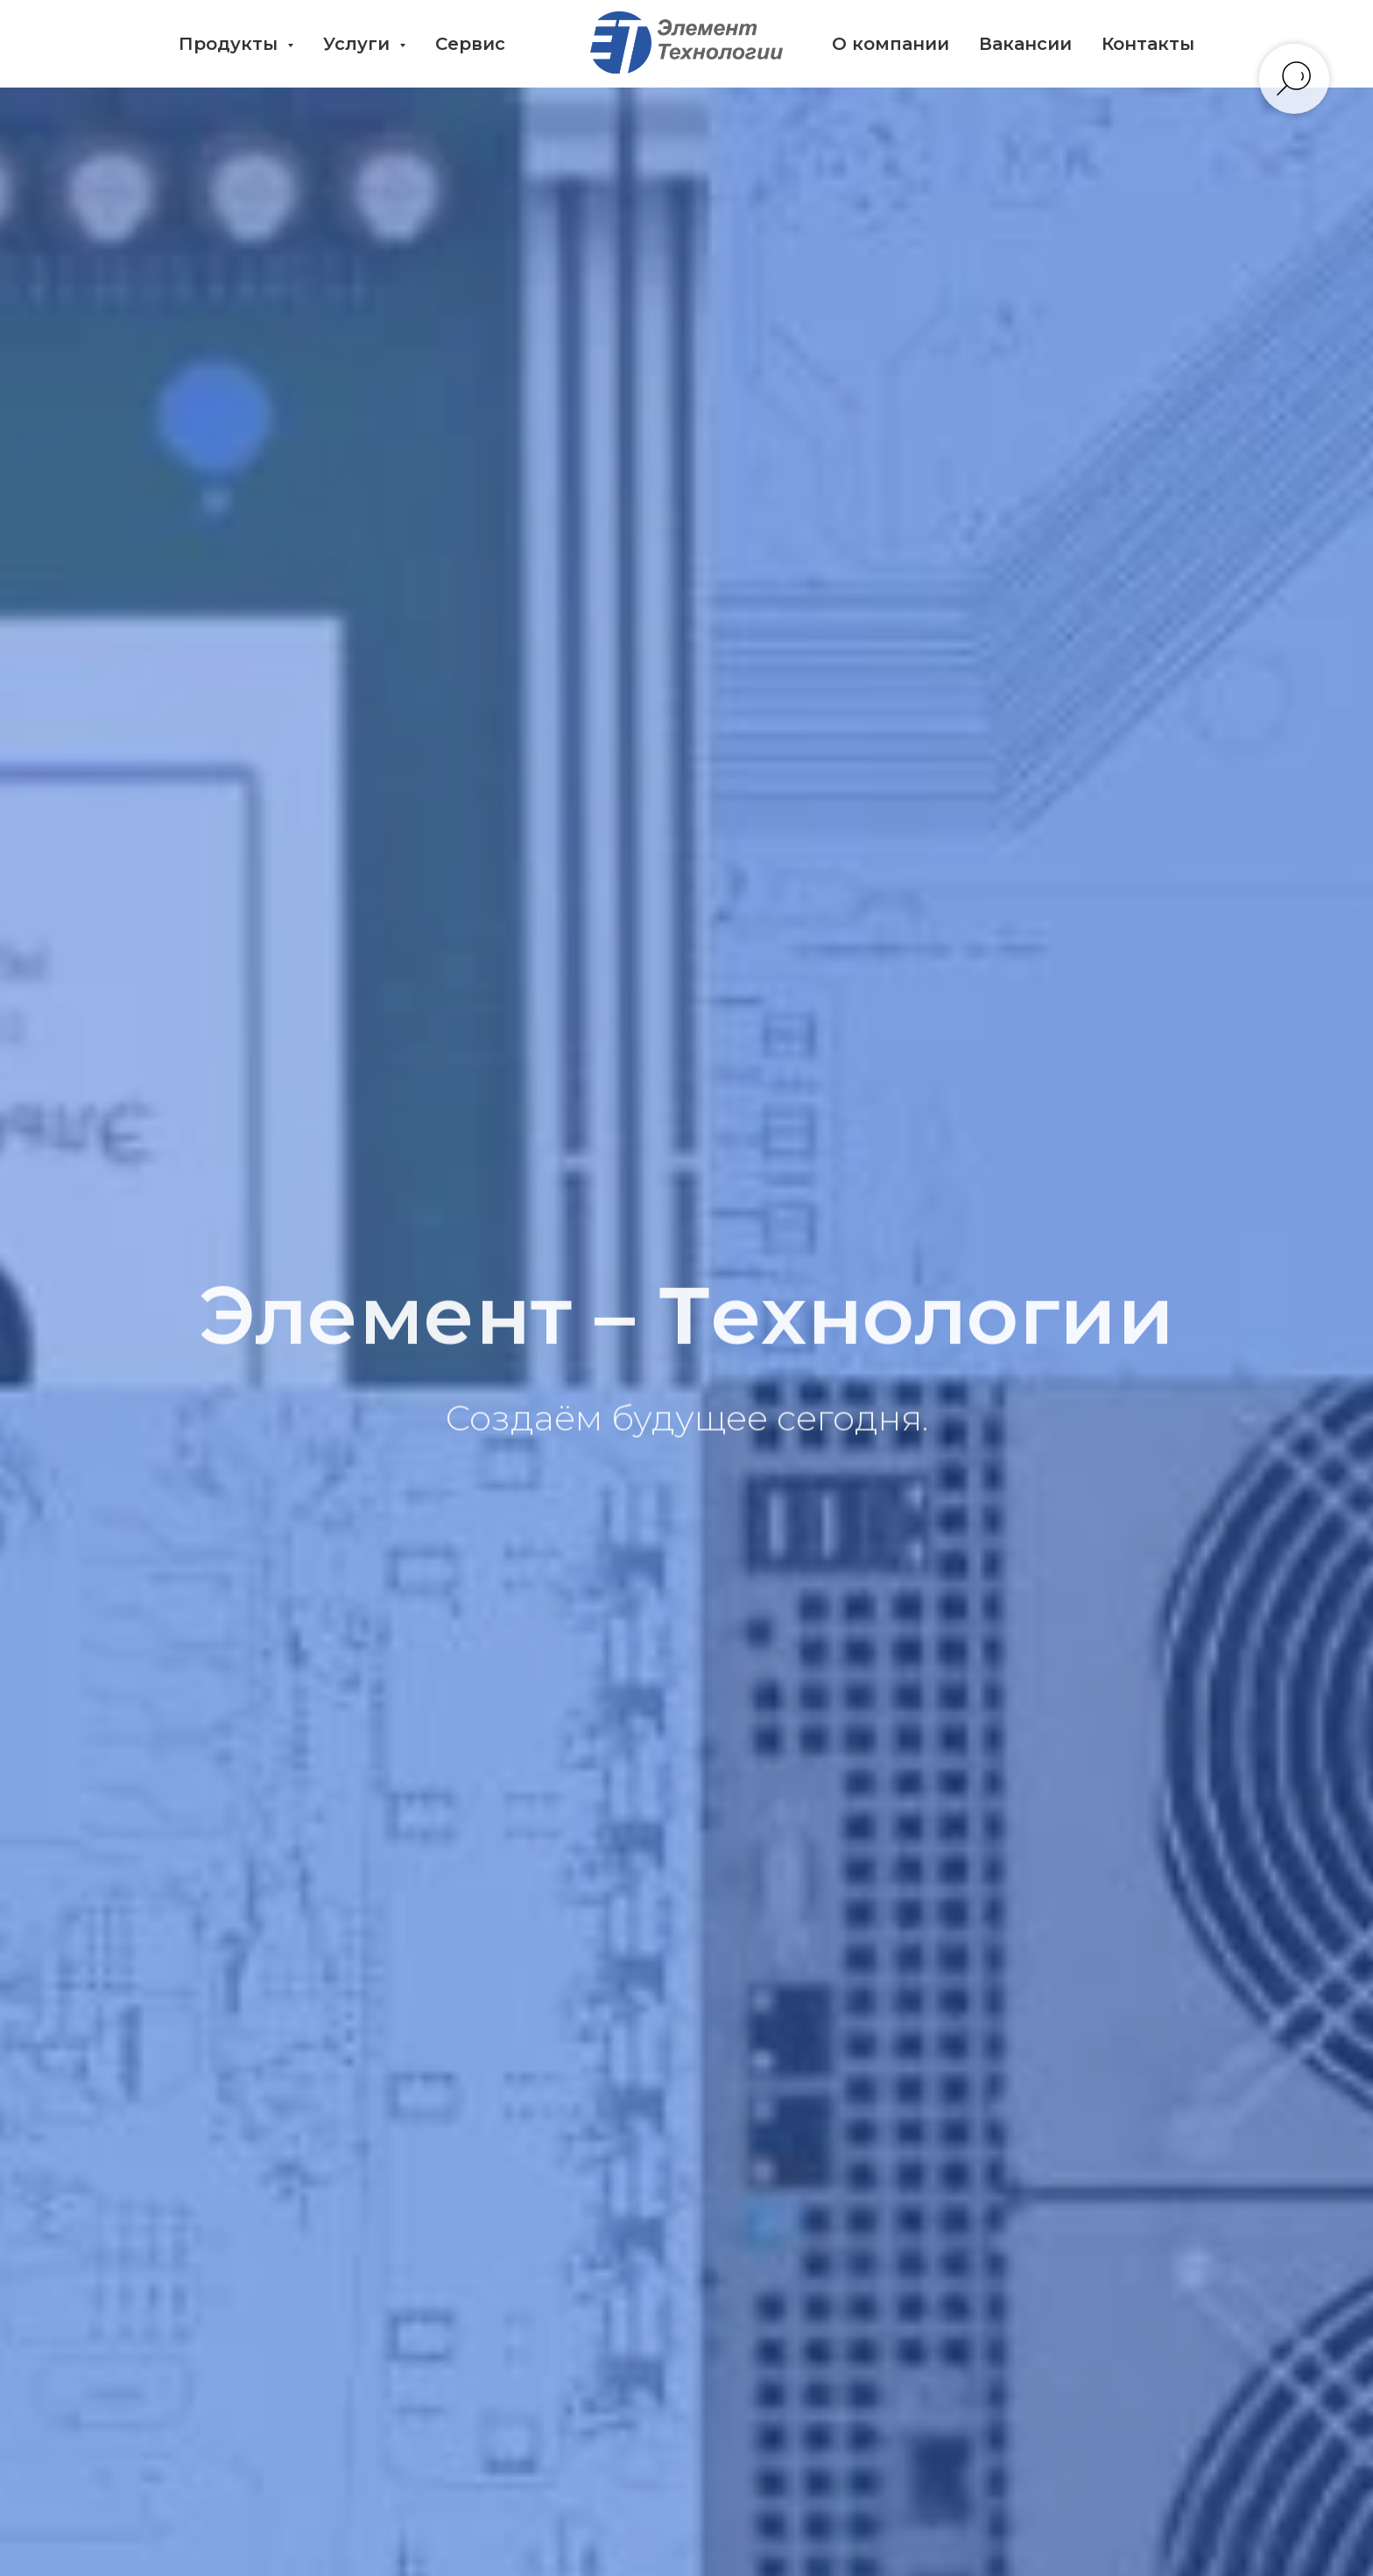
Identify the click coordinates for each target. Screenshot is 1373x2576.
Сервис (470, 43)
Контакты (1148, 43)
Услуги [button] (359, 43)
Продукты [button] (231, 43)
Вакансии (1025, 43)
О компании (890, 43)
